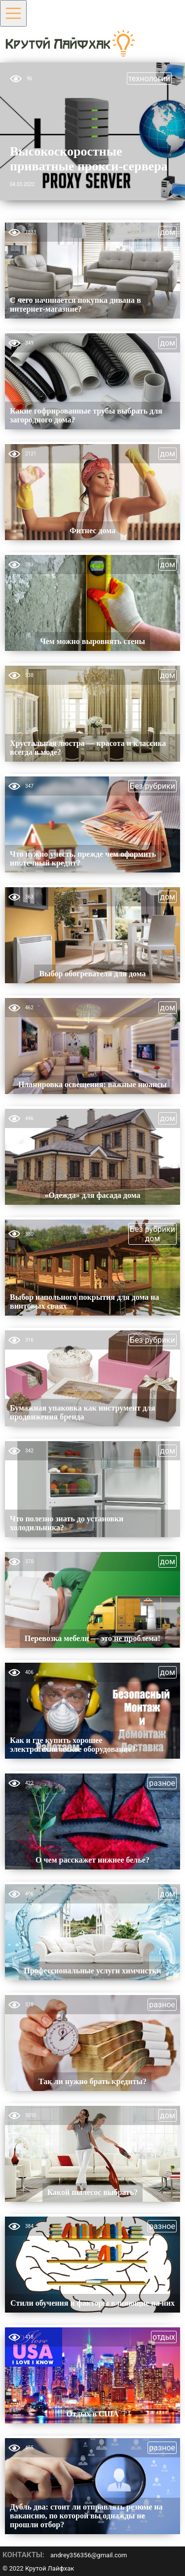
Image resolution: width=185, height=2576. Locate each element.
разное (162, 1783)
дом (167, 232)
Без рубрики (152, 786)
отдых (163, 2337)
